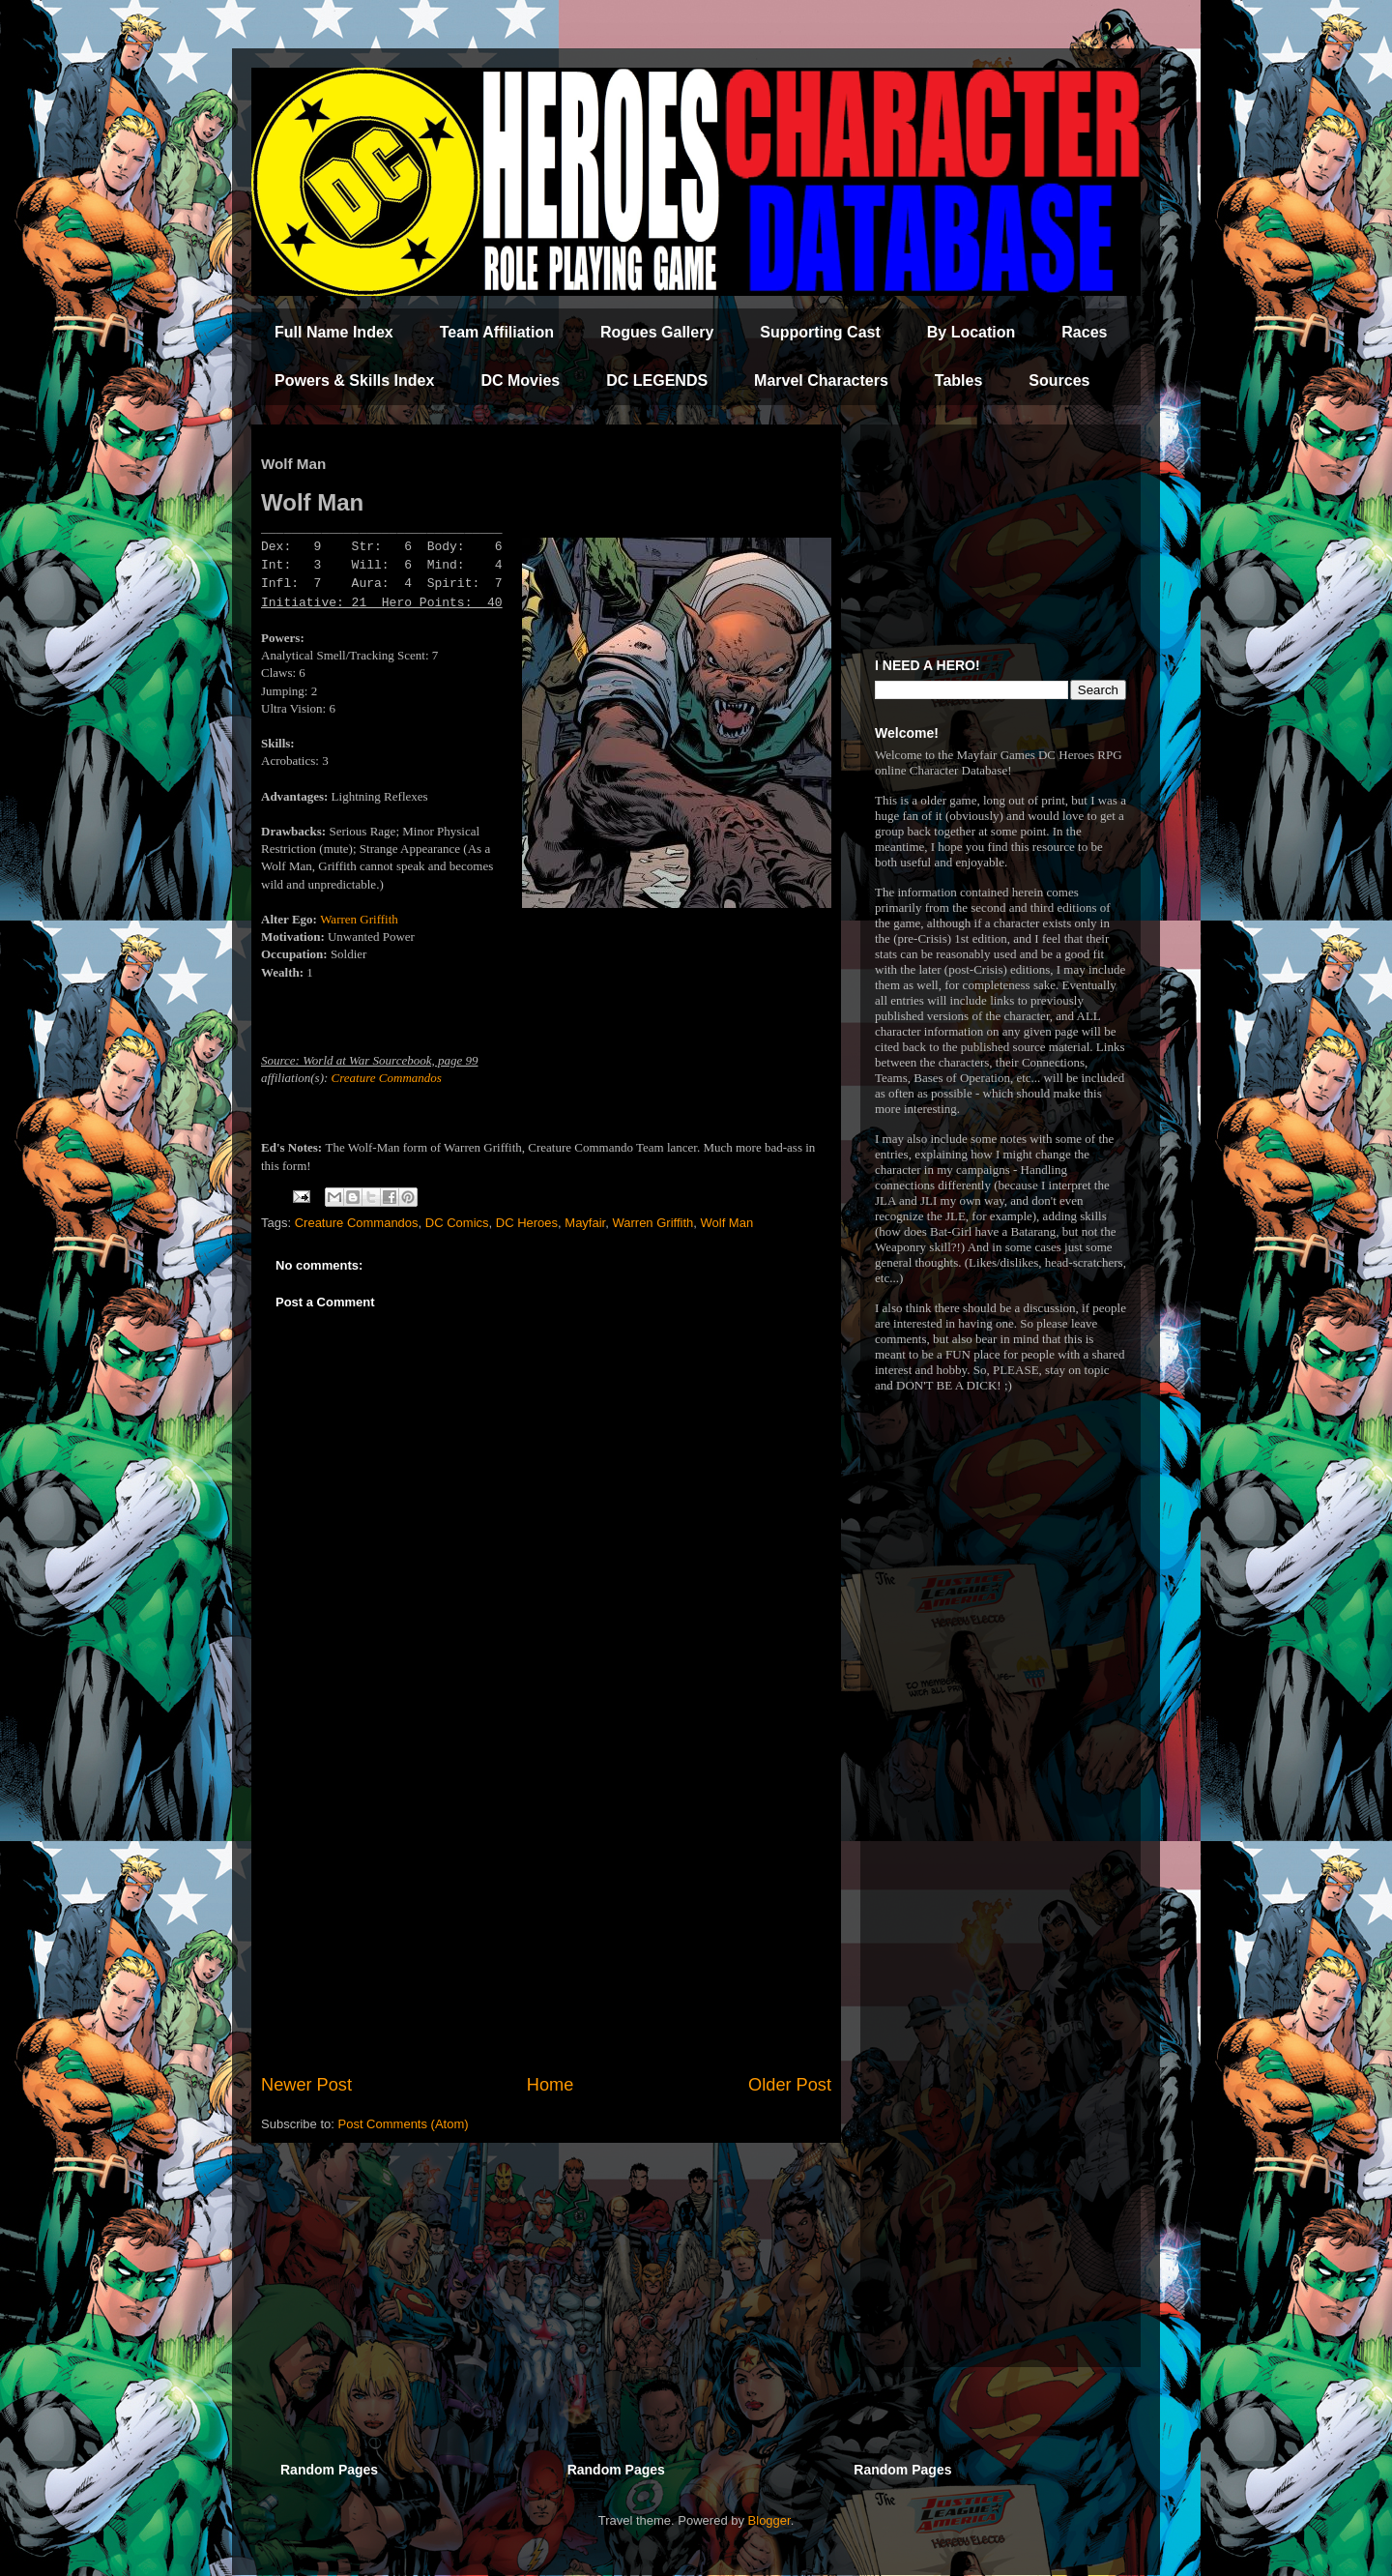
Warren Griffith (359, 919)
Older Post (789, 2084)
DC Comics (457, 1222)
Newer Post (306, 2084)
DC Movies (520, 380)
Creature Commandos (387, 1077)
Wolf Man (726, 1222)
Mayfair (585, 1222)
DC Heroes (527, 1222)
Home (550, 2084)
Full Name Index (334, 332)
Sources (1059, 380)
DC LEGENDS (657, 380)
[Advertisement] (546, 1912)
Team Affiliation (497, 332)
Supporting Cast (820, 332)
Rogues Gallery (656, 332)
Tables (959, 380)
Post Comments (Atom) (403, 2124)
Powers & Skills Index (354, 380)
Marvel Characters (821, 380)
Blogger (769, 2520)
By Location (971, 332)
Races (1084, 332)
